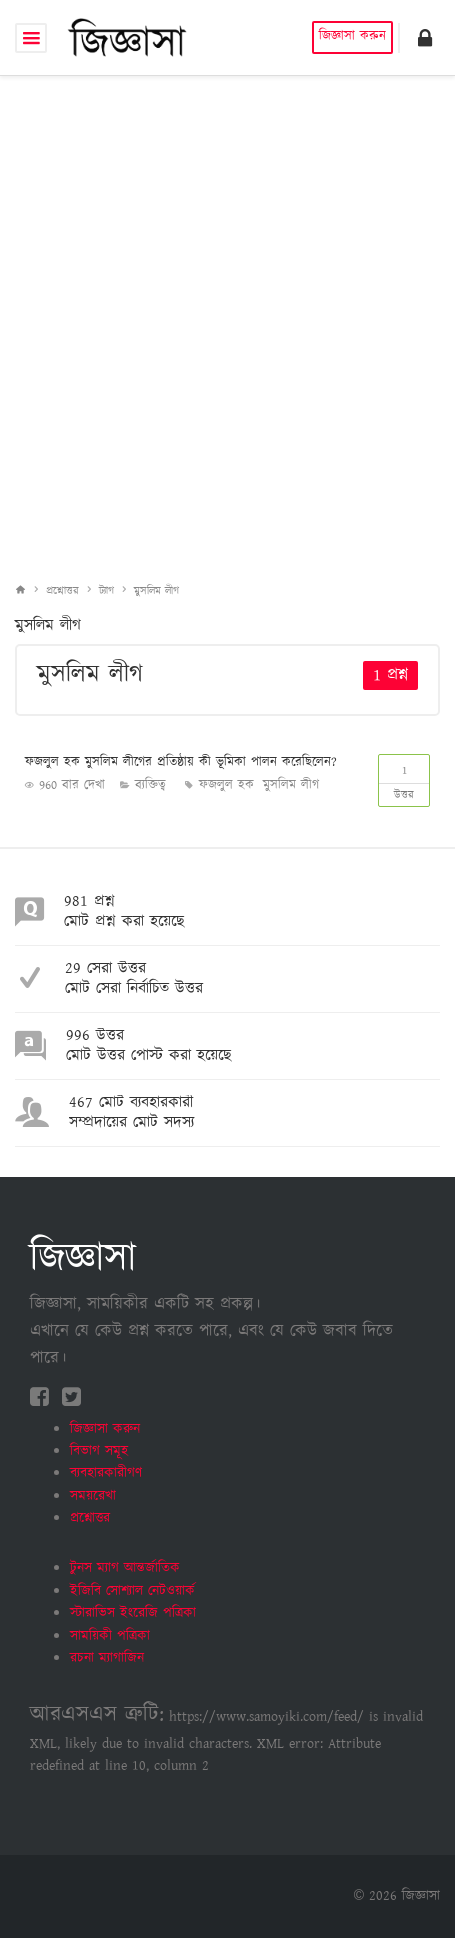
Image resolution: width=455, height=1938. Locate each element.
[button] (425, 38)
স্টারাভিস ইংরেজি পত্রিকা (133, 1613)
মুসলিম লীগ (156, 591)
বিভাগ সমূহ (99, 1451)
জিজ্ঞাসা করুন (352, 36)
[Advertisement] (227, 313)
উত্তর (404, 779)
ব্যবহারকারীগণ (106, 1473)
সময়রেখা (93, 1496)
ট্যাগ (106, 591)
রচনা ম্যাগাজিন (107, 1658)
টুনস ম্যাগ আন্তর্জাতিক (125, 1568)
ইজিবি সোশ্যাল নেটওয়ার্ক (132, 1591)
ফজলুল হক (226, 785)
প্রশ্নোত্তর (62, 591)
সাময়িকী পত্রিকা (110, 1636)
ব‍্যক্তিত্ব (150, 785)
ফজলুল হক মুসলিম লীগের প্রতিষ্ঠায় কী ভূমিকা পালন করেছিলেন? (181, 762)
